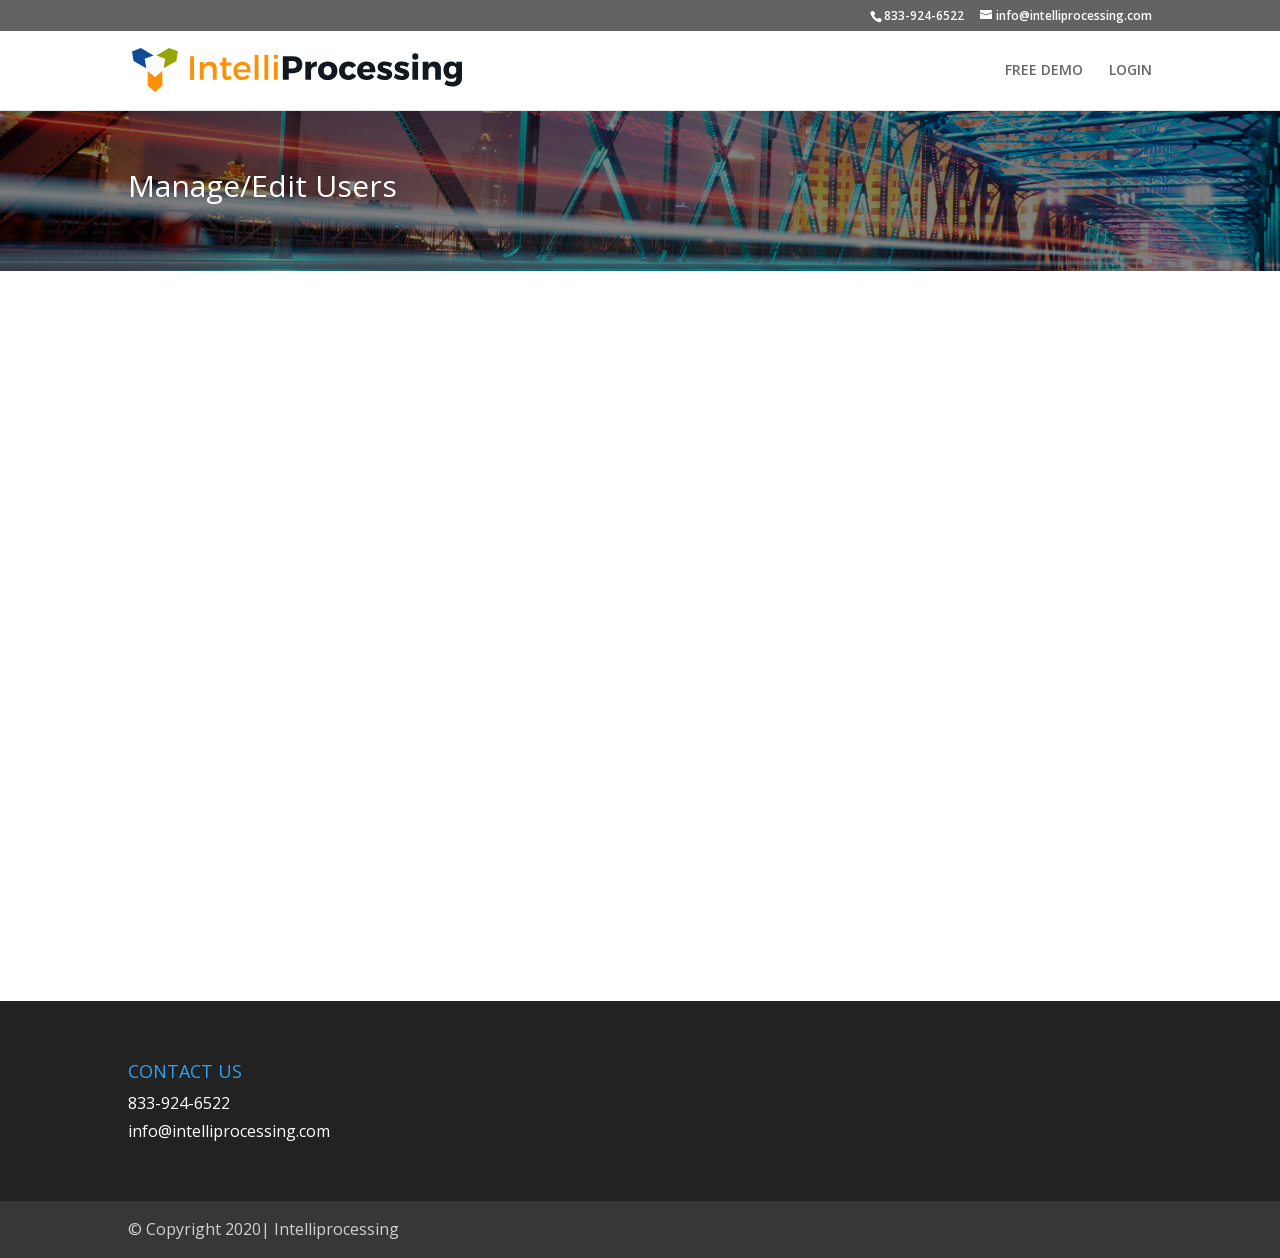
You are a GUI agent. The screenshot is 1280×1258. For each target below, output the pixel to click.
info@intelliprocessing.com (229, 1131)
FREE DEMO (1044, 71)
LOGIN (1130, 71)
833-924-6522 (924, 15)
